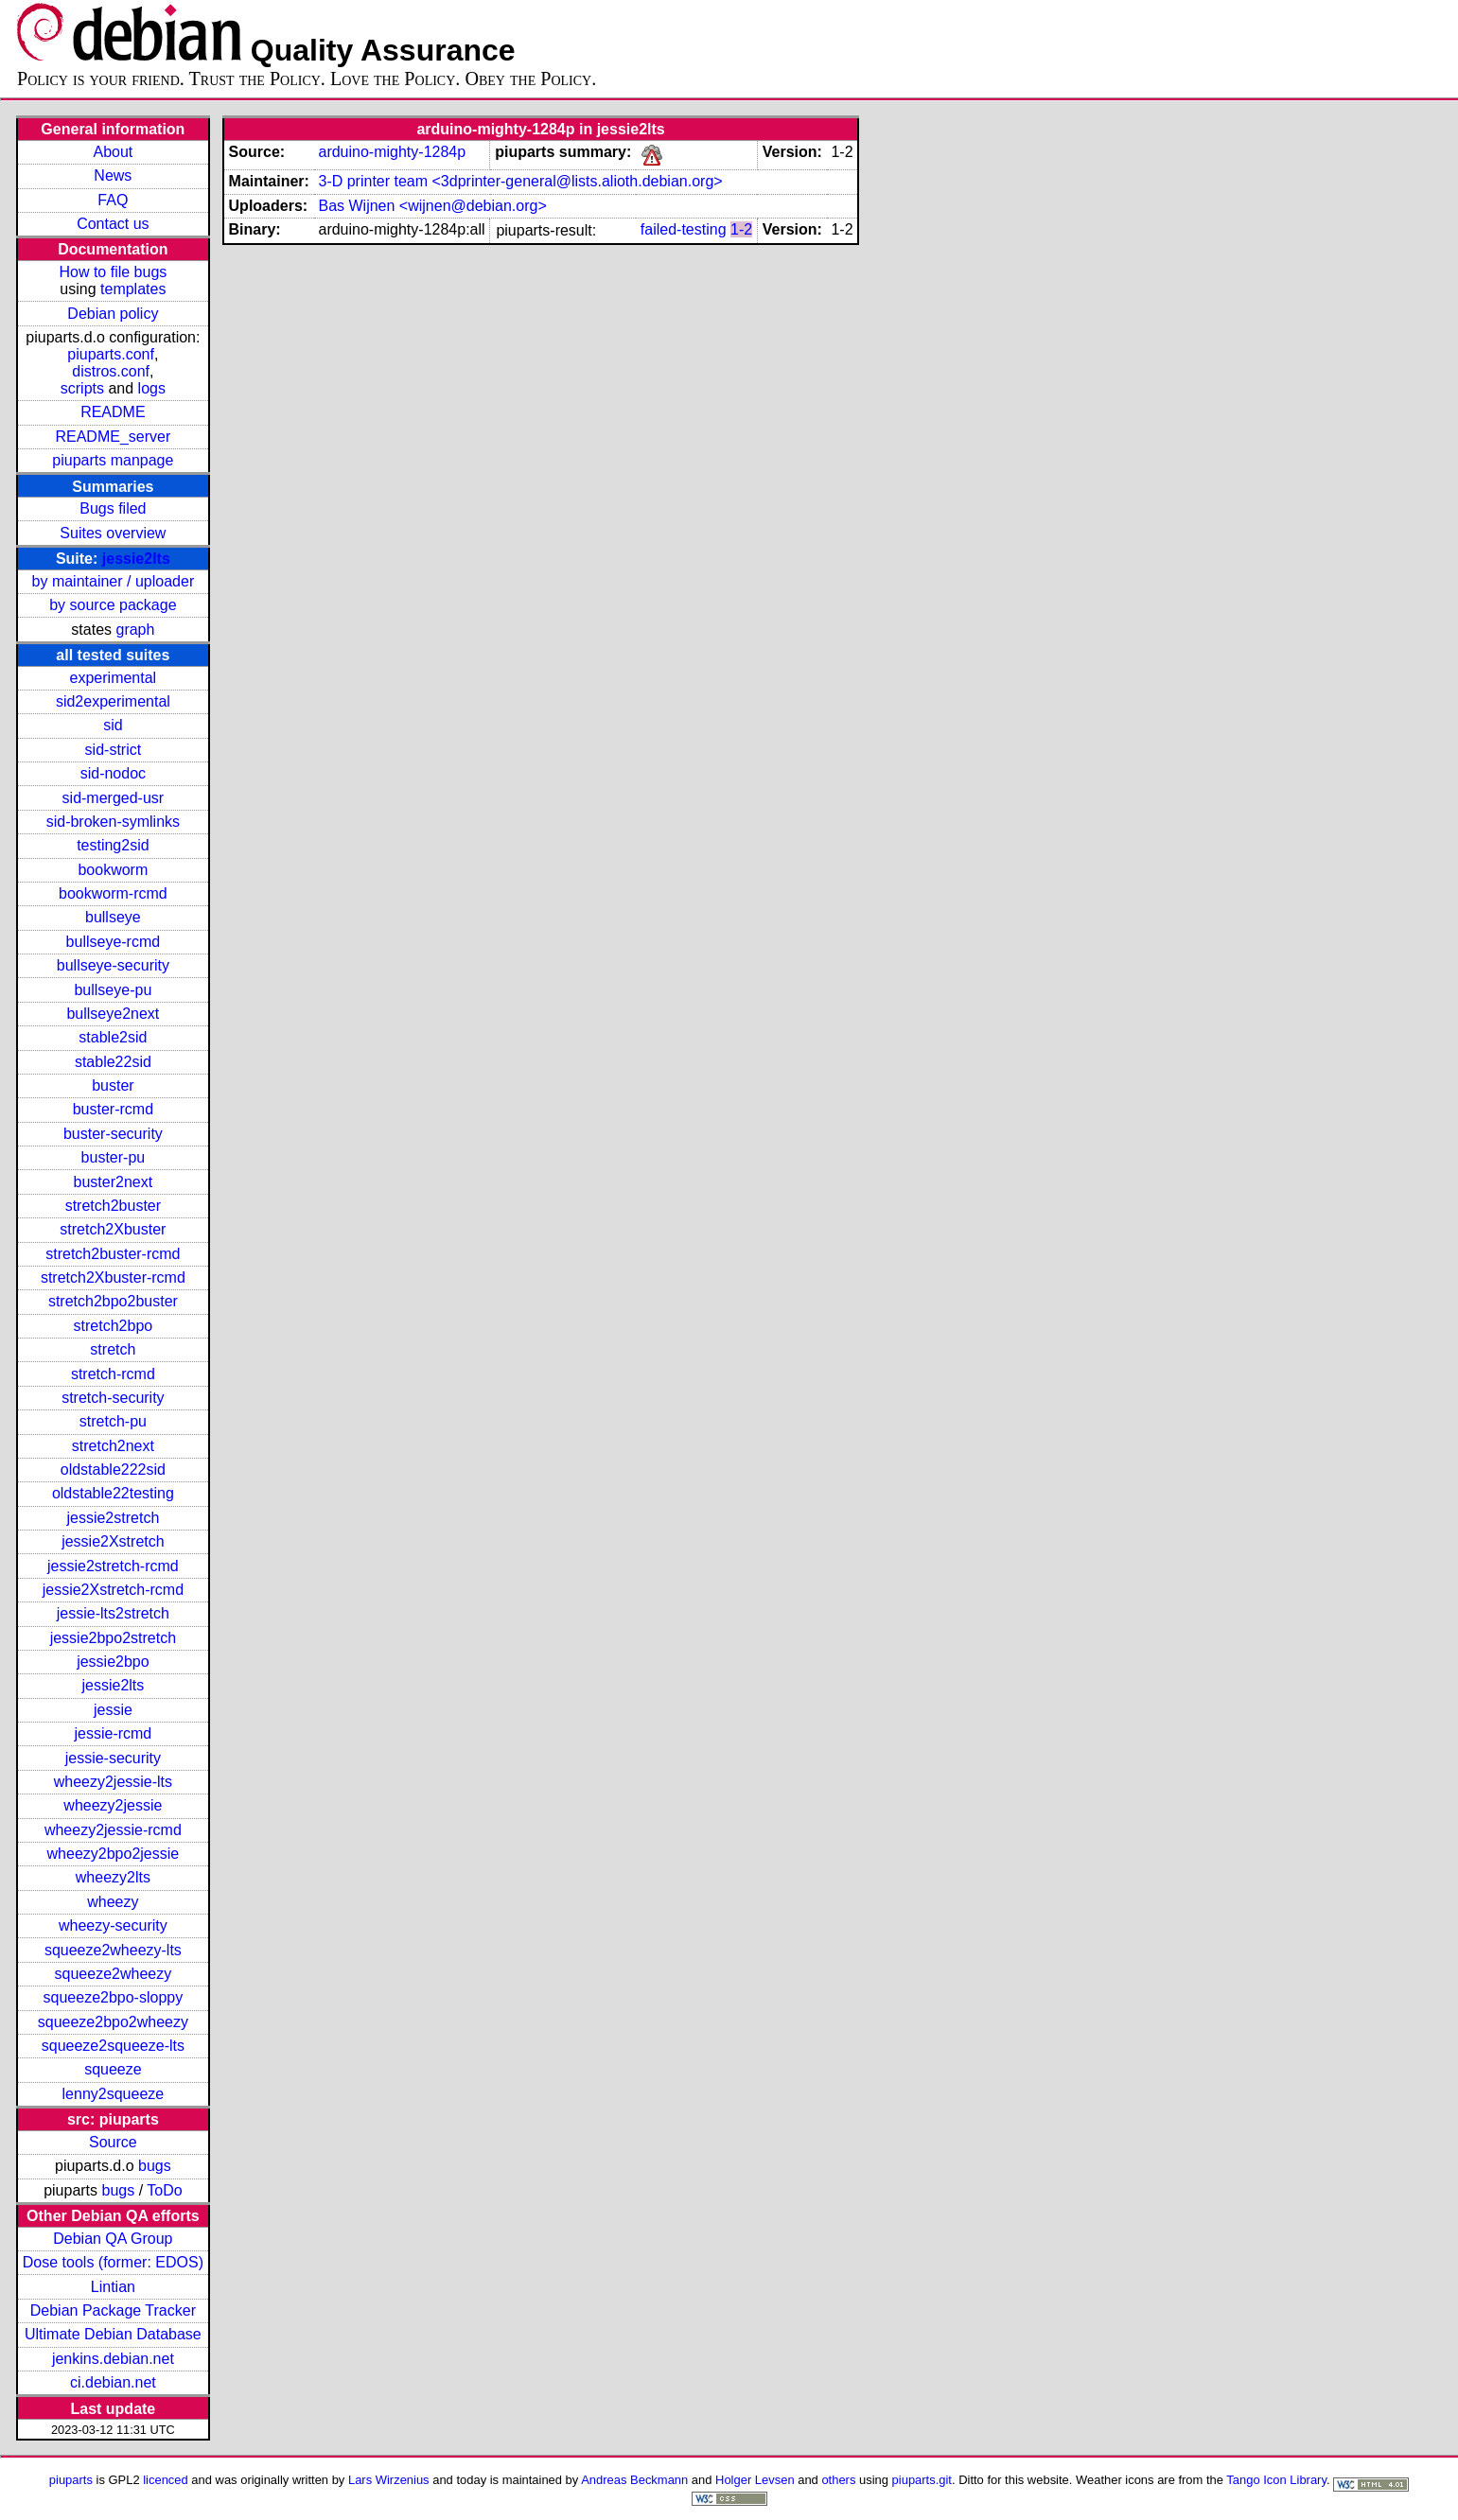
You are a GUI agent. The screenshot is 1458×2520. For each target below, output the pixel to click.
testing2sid (113, 845)
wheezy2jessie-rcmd (113, 1830)
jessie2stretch (112, 1518)
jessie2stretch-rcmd (113, 1566)
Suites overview (113, 533)
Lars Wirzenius (389, 2480)
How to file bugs (113, 272)
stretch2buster (113, 1206)
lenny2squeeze (113, 2094)
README (112, 412)
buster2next (113, 1182)
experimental (113, 678)
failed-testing (684, 229)
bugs (154, 2166)
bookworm (113, 870)
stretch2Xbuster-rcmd (113, 1277)
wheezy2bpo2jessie (113, 1854)
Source (113, 2142)
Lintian (113, 2287)
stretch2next (113, 1446)
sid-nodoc (113, 773)
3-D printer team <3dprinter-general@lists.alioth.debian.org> (520, 181)
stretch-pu (113, 1421)
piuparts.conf (110, 354)
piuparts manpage (112, 460)
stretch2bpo (113, 1326)
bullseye (113, 917)
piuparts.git (922, 2480)
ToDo (164, 2190)
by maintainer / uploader (113, 581)
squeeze (113, 2069)
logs (152, 388)
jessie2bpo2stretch (113, 1638)
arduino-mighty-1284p (392, 152)
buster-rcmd (113, 1109)
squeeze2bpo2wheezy (113, 2022)
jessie (113, 1710)
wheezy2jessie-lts (113, 1782)
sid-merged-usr (113, 798)
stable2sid (113, 1037)
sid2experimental (113, 701)
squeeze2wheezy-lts (113, 1950)
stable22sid (113, 1062)
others (838, 2480)
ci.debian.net (113, 2382)
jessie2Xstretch (113, 1541)
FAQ (112, 200)
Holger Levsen (755, 2480)
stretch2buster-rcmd (112, 1254)
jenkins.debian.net (113, 2359)
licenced (165, 2480)
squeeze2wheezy (113, 1974)
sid (112, 725)
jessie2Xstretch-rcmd (113, 1590)
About (112, 152)
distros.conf (110, 371)
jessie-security (113, 1758)
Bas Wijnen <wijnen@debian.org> (432, 206)
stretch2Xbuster (113, 1229)
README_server (112, 437)
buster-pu (113, 1157)
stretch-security (112, 1398)
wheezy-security (113, 1925)
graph (134, 629)
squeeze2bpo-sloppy (114, 1997)
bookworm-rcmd (113, 893)
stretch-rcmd (113, 1374)
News (113, 175)
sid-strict (113, 750)
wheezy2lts (113, 1877)
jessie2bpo (113, 1662)
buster (112, 1085)
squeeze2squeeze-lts (113, 2046)
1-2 (741, 229)
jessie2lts (136, 559)
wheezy (112, 1902)
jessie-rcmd (112, 1733)
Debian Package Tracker (113, 2310)
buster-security (113, 1134)
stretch (112, 1349)
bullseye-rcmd (113, 942)
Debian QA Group (112, 2239)
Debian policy (112, 314)
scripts (82, 388)
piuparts (71, 2480)
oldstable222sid (113, 1469)
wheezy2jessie (112, 1805)
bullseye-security (113, 965)
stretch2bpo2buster (113, 1301)
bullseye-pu (112, 990)
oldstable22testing (113, 1493)
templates (133, 289)
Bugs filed (112, 508)
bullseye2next (112, 1014)
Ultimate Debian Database (113, 2334)
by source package (112, 605)
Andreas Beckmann (634, 2480)
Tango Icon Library (1276, 2480)
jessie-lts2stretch (113, 1613)
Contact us (113, 224)
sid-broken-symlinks (113, 822)
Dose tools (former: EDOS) (113, 2262)
